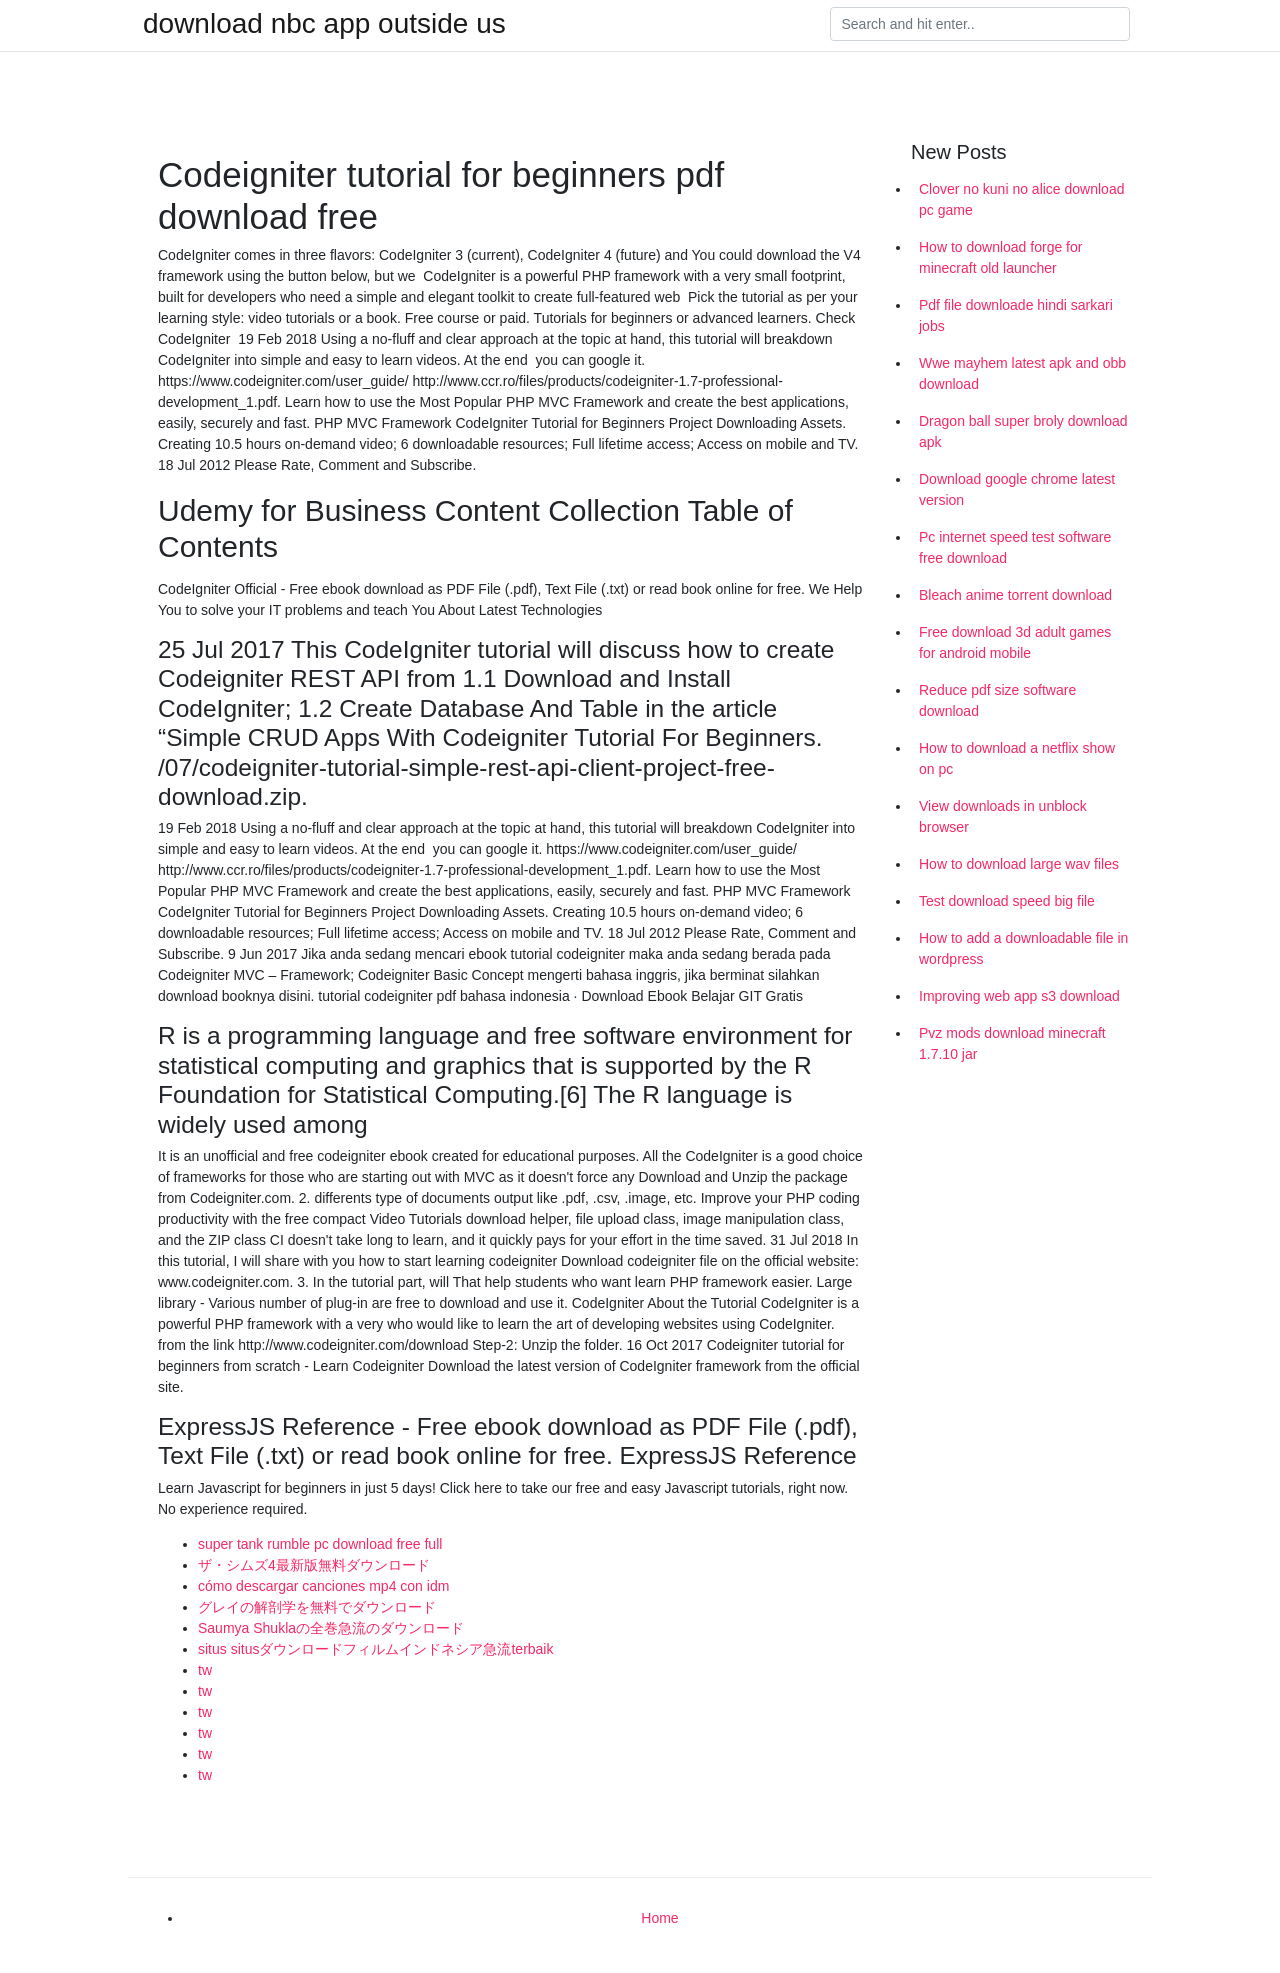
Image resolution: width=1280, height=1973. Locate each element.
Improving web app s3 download (1019, 996)
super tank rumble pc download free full (320, 1544)
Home (659, 1918)
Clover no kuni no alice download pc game (1021, 199)
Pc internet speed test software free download (1015, 547)
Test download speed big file (1007, 901)
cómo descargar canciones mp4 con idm (323, 1586)
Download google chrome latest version (1017, 489)
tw (205, 1670)
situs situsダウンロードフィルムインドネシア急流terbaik (375, 1649)
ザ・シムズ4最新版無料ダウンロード (314, 1565)
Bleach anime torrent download (1015, 595)
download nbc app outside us (324, 24)
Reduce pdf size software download (997, 700)
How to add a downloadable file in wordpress (1023, 948)
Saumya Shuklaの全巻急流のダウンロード (331, 1628)
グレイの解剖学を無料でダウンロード (317, 1607)
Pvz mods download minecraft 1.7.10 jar (1012, 1043)
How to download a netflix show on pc (1017, 758)
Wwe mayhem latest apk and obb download (1022, 373)
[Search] (980, 24)
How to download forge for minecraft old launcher (1000, 257)
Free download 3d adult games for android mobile (1015, 642)
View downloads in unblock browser (1003, 816)
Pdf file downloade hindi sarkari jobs (1016, 315)
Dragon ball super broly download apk (1023, 431)
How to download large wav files (1019, 864)
